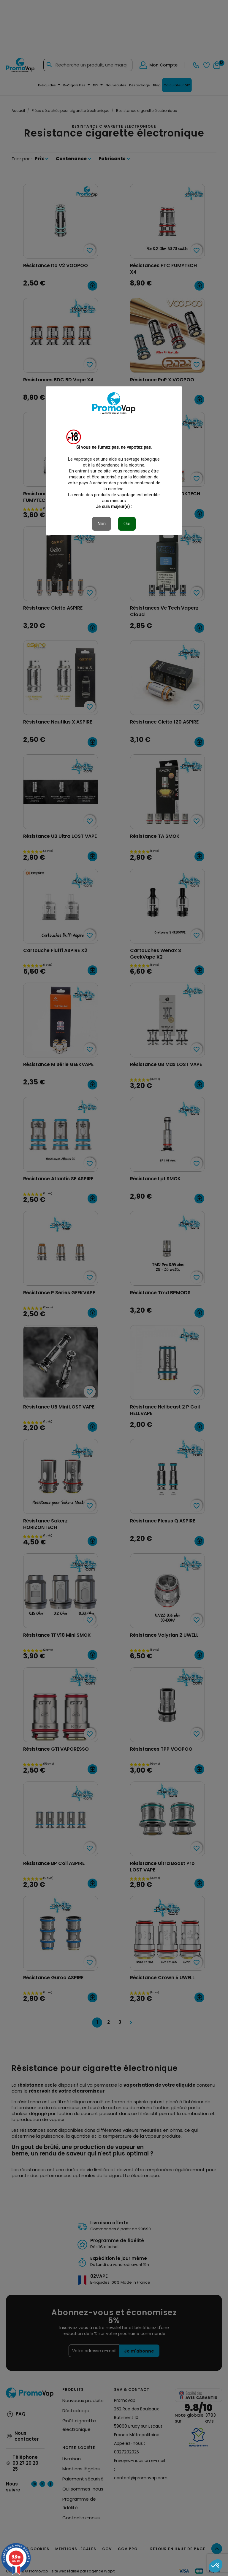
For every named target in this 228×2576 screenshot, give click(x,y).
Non (101, 523)
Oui (127, 523)
